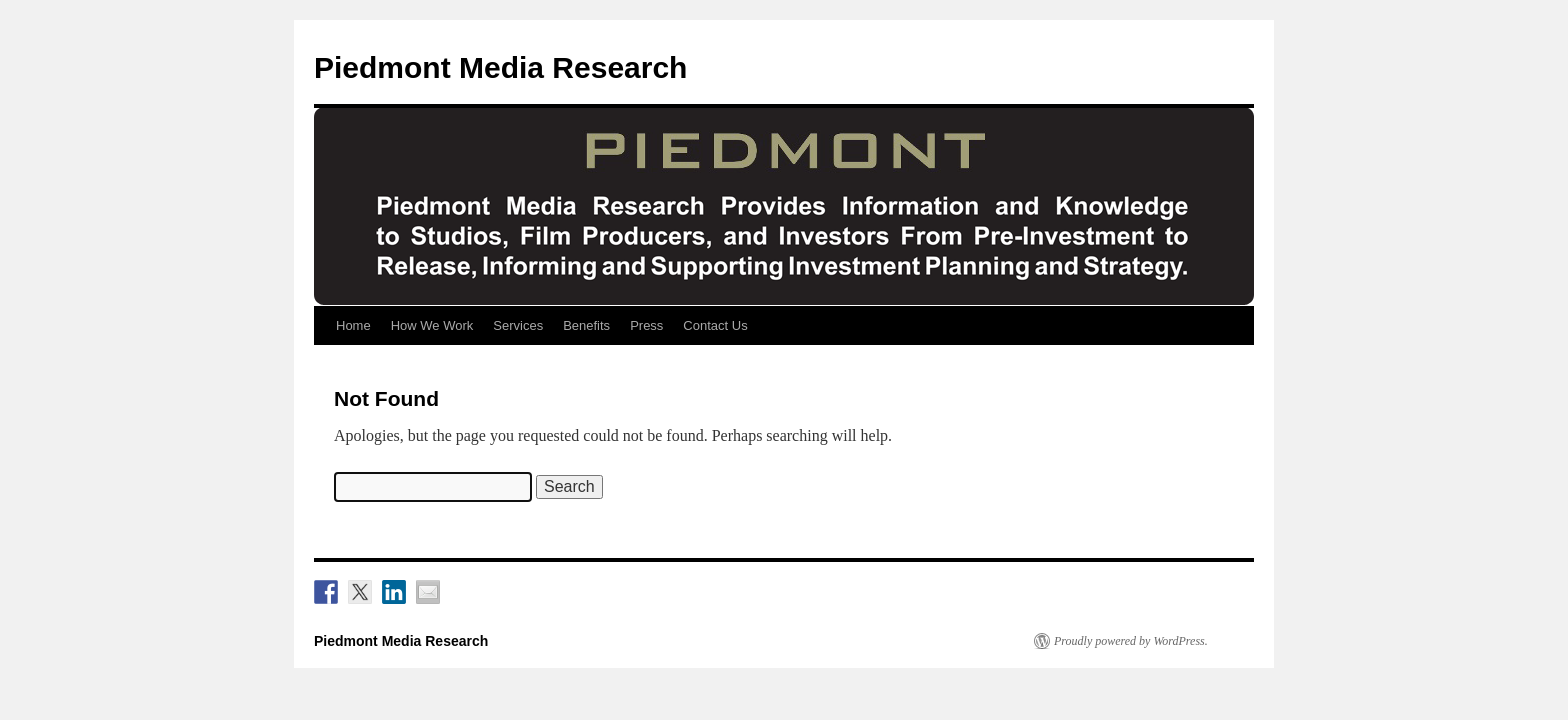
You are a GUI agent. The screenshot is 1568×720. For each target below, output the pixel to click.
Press (646, 325)
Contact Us (715, 325)
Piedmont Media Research (500, 67)
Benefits (586, 325)
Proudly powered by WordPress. (1131, 641)
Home (353, 325)
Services (518, 325)
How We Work (432, 325)
